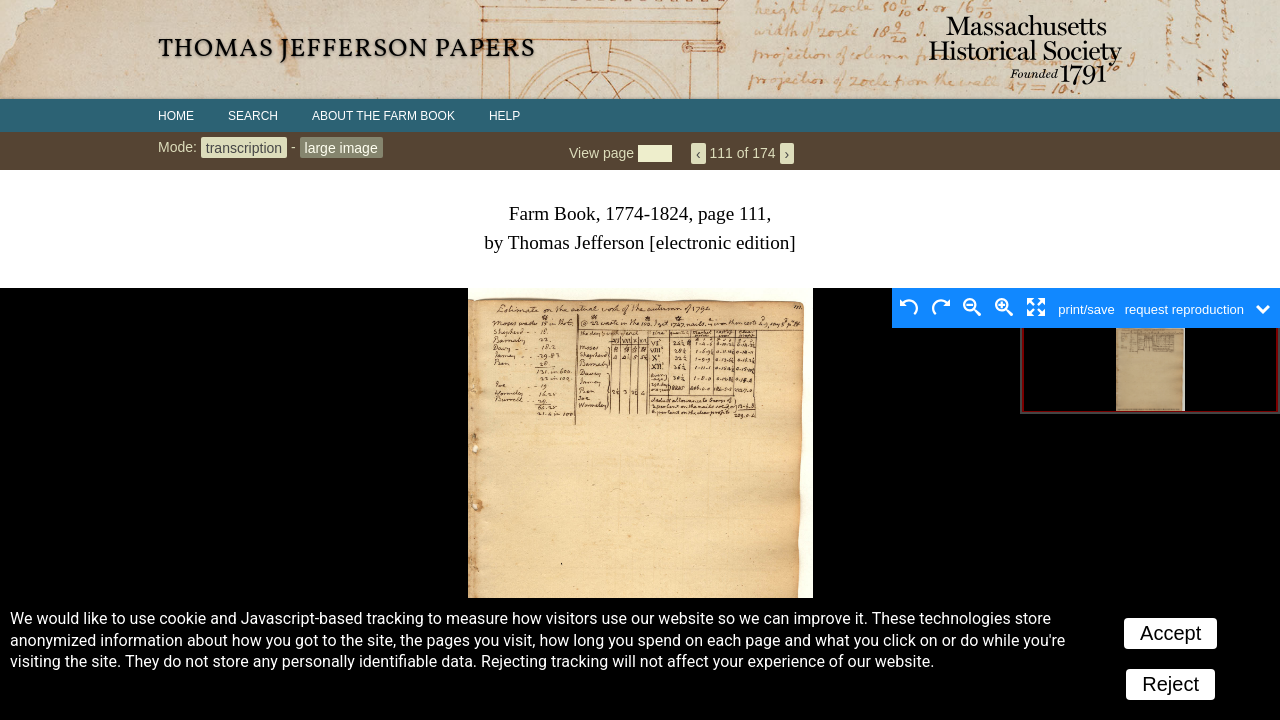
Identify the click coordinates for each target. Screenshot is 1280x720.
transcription (244, 147)
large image (341, 147)
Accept (1170, 633)
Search (253, 116)
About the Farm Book (383, 116)
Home (176, 116)
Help (504, 116)
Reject (1170, 684)
